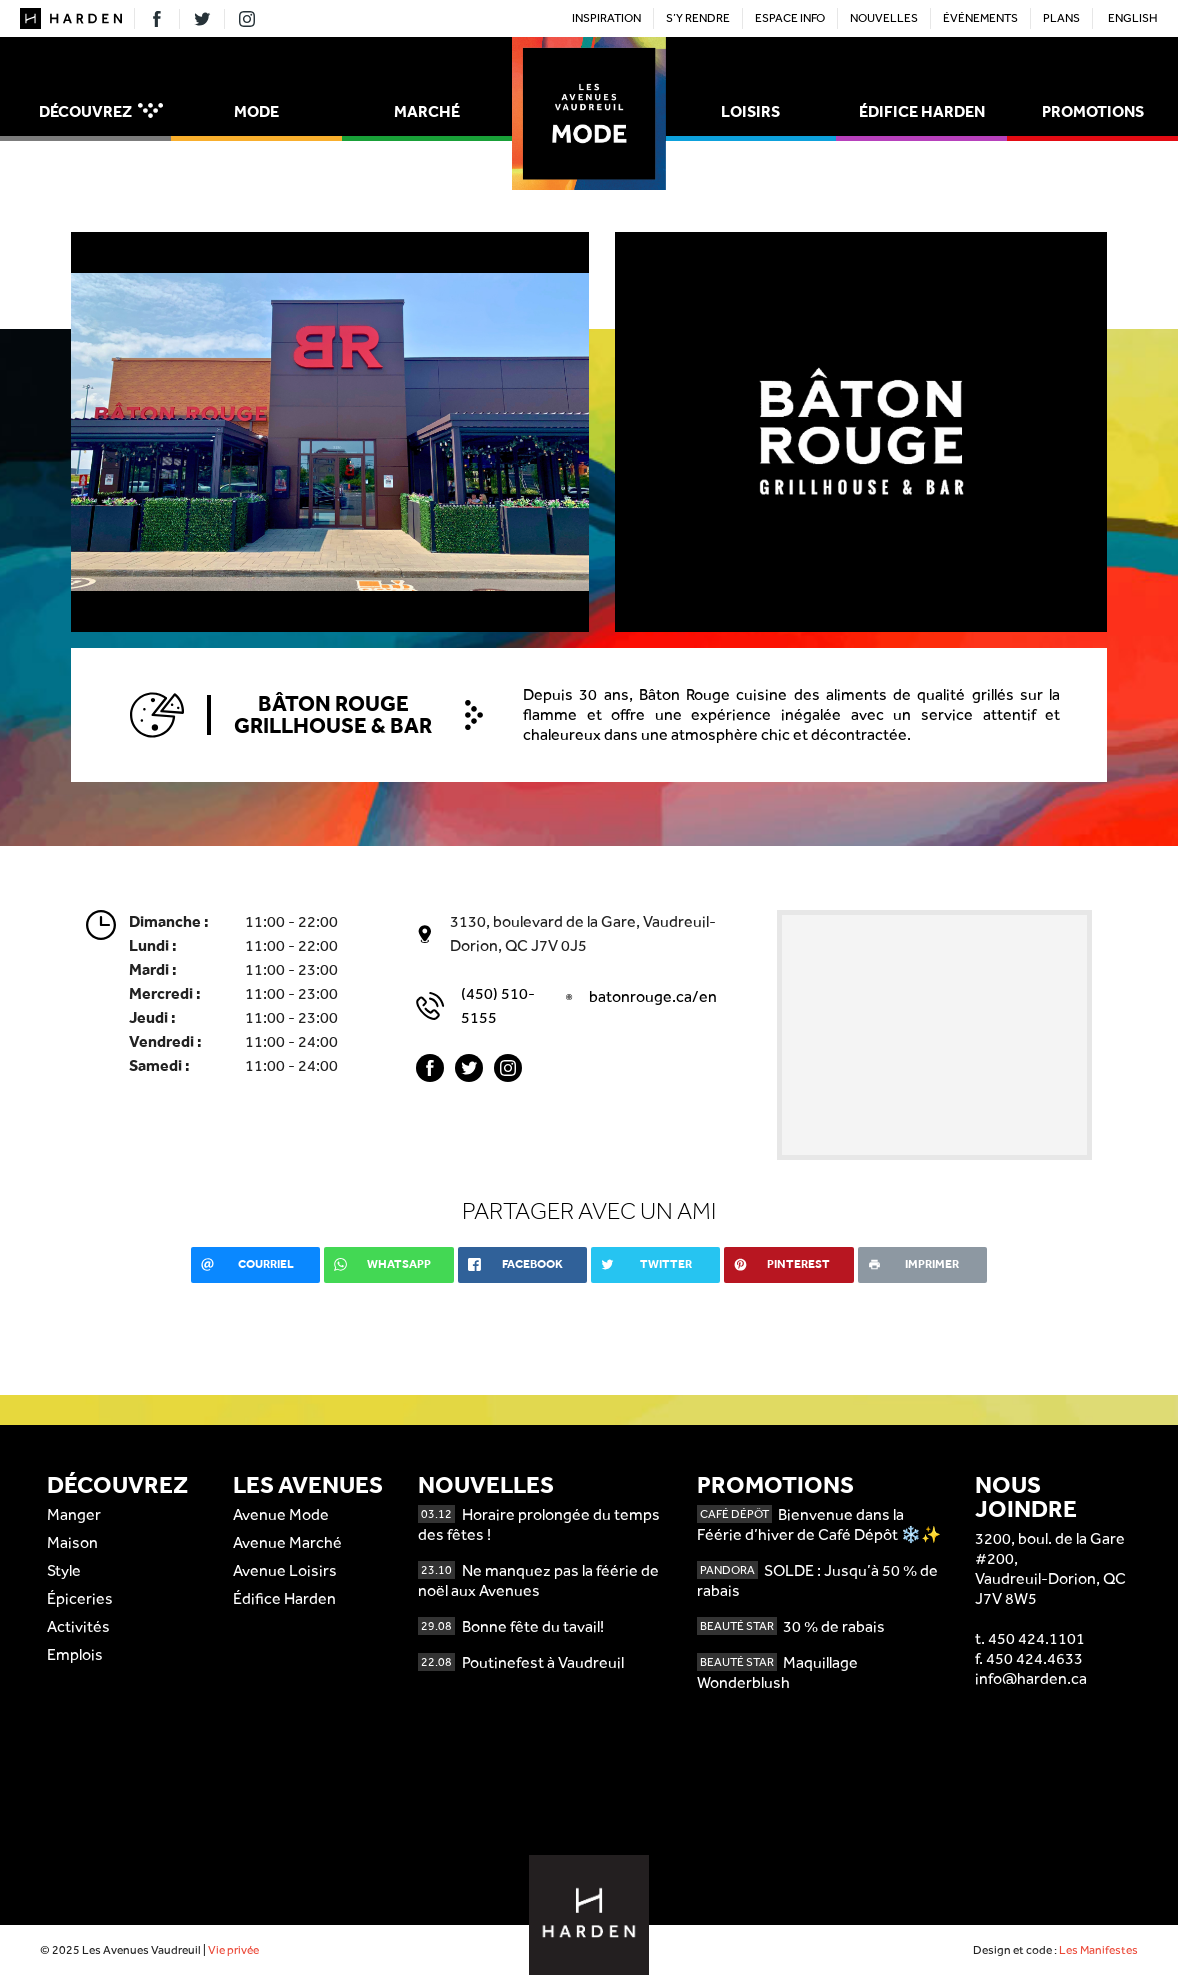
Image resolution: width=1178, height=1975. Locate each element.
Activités (78, 1626)
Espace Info (790, 18)
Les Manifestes (1098, 1950)
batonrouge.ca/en (653, 996)
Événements (980, 18)
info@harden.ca (1031, 1678)
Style (64, 1570)
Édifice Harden (922, 111)
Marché (427, 111)
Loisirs (750, 111)
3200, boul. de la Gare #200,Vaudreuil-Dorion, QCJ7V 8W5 (1050, 1568)
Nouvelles (884, 18)
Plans (1061, 18)
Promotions (1093, 111)
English (1133, 18)
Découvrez (101, 111)
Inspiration (606, 18)
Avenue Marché (287, 1542)
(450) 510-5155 (498, 1005)
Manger (74, 1514)
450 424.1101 (1036, 1638)
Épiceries (80, 1598)
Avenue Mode (281, 1514)
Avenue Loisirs (285, 1570)
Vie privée (233, 1950)
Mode (256, 111)
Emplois (75, 1654)
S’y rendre (698, 18)
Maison (72, 1542)
